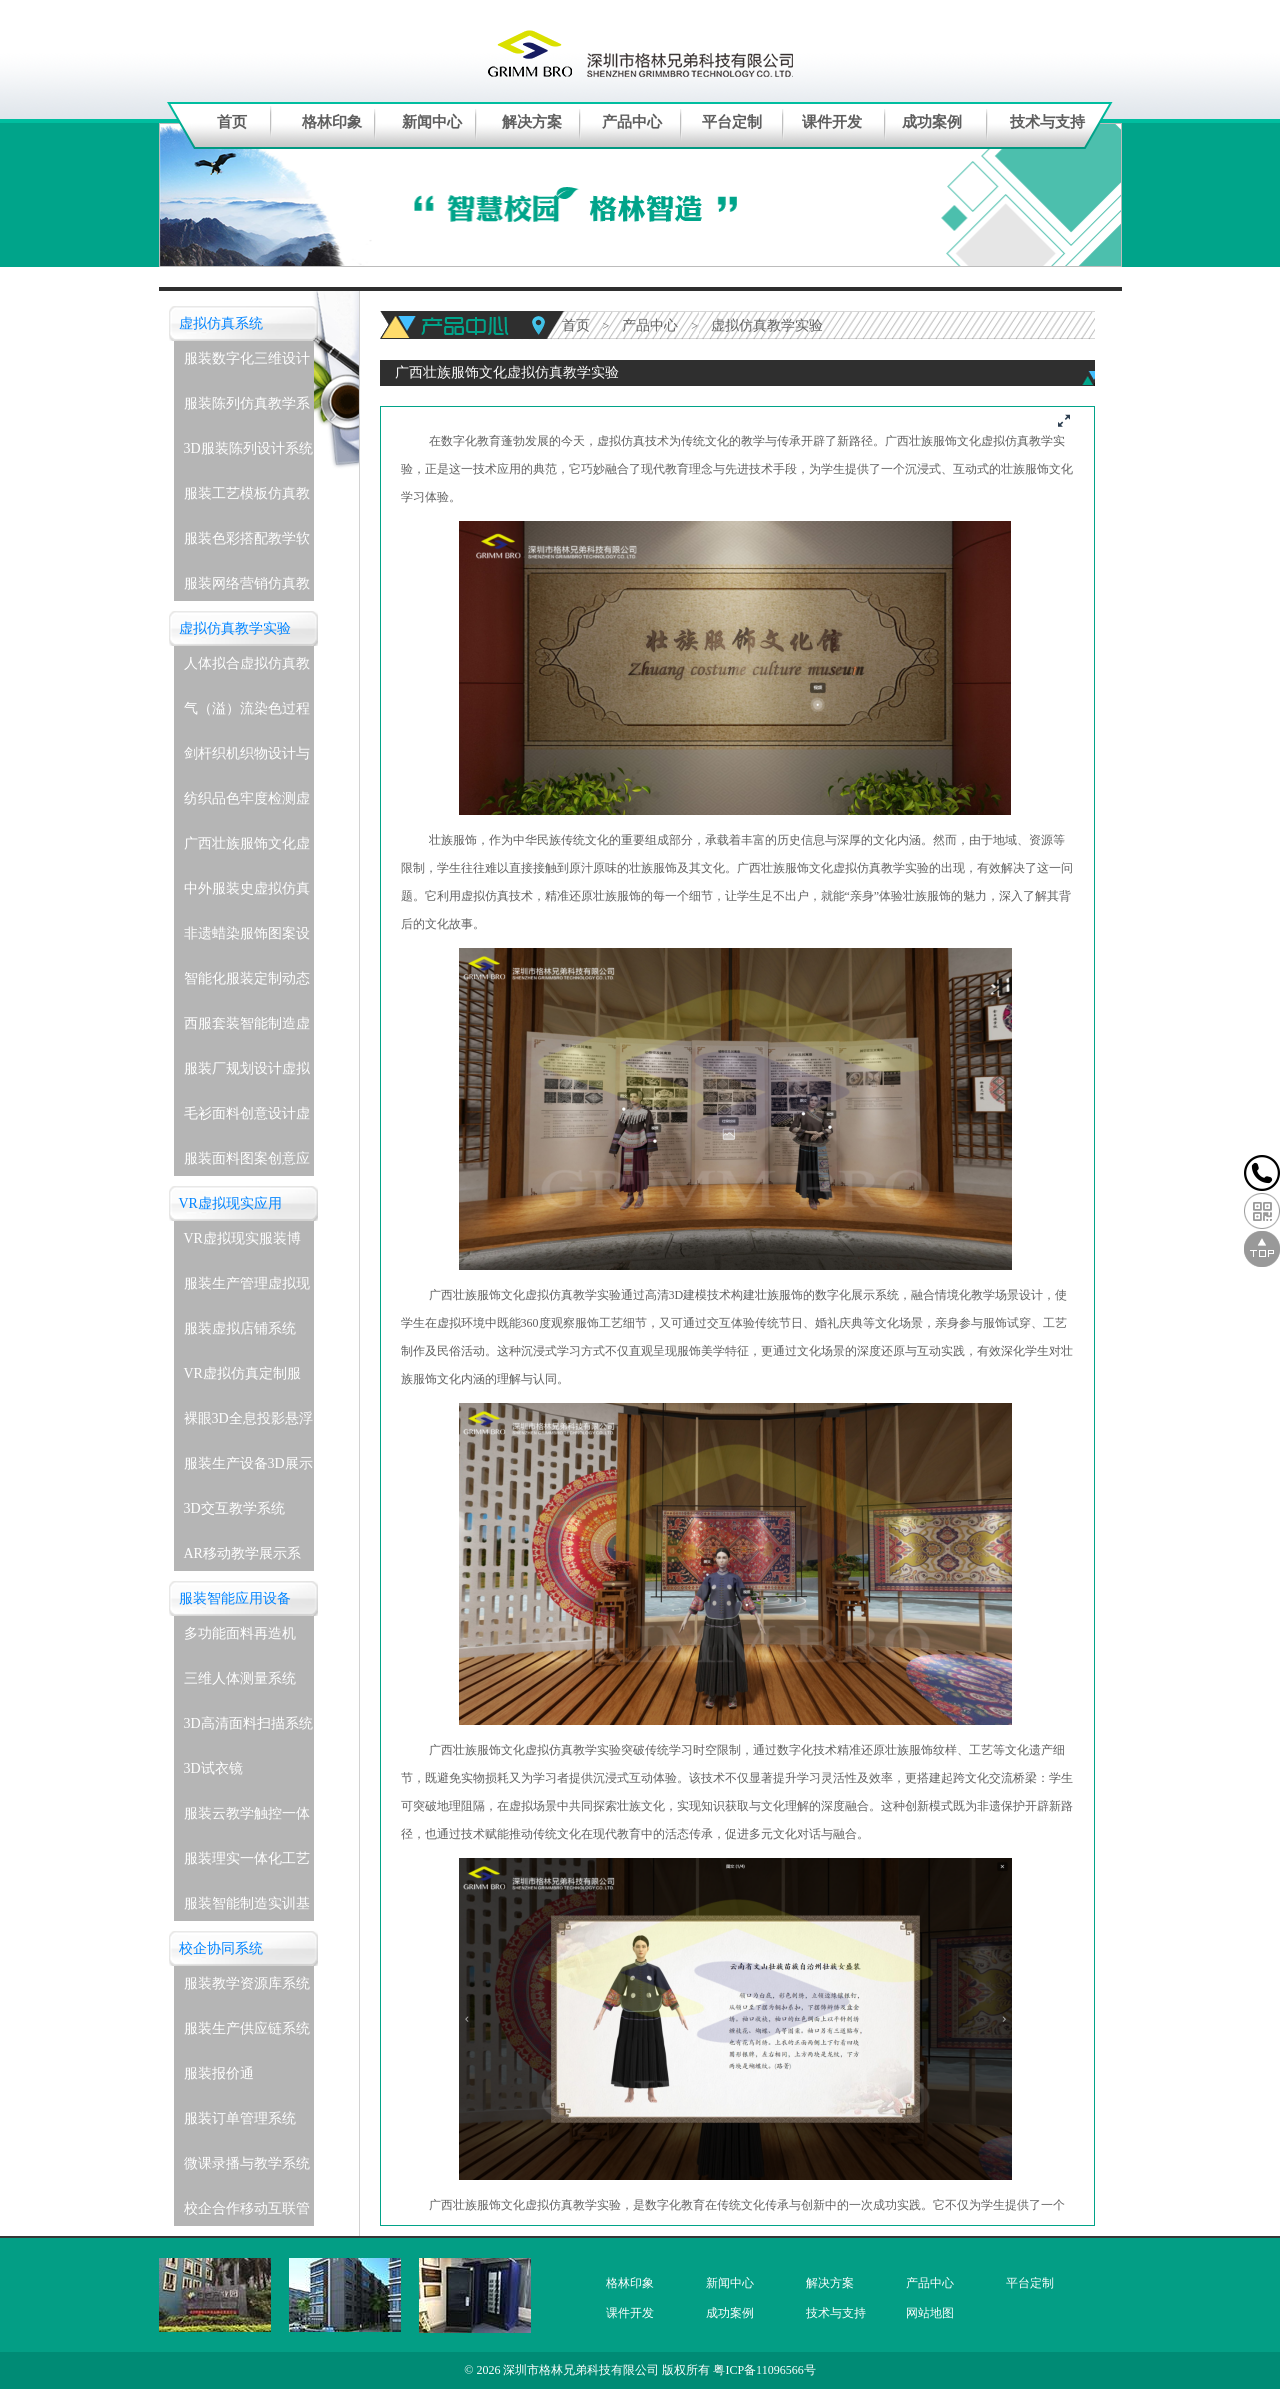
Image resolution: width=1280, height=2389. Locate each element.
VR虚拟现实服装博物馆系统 (242, 1243)
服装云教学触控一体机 (247, 1818)
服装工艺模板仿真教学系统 (247, 498)
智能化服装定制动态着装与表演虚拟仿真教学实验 (247, 983)
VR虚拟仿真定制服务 (242, 1378)
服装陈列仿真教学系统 (247, 408)
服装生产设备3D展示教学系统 (248, 1468)
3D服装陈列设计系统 (248, 448)
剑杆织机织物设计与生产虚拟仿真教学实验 (247, 758)
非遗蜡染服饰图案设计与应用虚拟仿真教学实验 (247, 938)
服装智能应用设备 (235, 1598)
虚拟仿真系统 (221, 323)
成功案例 (932, 122)
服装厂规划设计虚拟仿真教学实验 (247, 1073)
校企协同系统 (221, 1948)
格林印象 (332, 122)
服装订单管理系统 (240, 2118)
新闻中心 (432, 122)
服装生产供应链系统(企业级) (247, 2033)
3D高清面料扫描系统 (248, 1723)
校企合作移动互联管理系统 (247, 2213)
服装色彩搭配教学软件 (247, 543)
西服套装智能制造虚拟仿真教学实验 (247, 1028)
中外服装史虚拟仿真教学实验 (247, 893)
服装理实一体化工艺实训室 (247, 1863)
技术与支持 (1047, 122)
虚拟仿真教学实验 (235, 628)
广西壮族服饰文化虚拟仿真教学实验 (247, 848)
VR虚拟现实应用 (230, 1203)
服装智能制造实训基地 (247, 1908)
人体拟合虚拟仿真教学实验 (247, 668)
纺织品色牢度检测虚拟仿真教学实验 (247, 803)
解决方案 (532, 122)
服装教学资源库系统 (247, 1983)
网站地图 (930, 2313)
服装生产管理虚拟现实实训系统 (247, 1288)
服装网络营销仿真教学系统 (247, 588)
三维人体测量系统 (240, 1678)
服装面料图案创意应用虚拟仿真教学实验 (247, 1163)
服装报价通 (219, 2073)
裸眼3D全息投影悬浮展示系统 (248, 1423)
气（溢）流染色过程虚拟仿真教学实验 (247, 713)
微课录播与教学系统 (247, 2163)
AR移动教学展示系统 (242, 1558)
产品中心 (632, 122)
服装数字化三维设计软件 (247, 363)
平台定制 (732, 122)
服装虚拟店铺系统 (240, 1328)
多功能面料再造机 (240, 1633)
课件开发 (832, 122)
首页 (232, 122)
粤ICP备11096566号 (764, 2370)
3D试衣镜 (213, 1768)
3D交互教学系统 (234, 1508)
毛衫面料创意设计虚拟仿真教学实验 (247, 1118)
